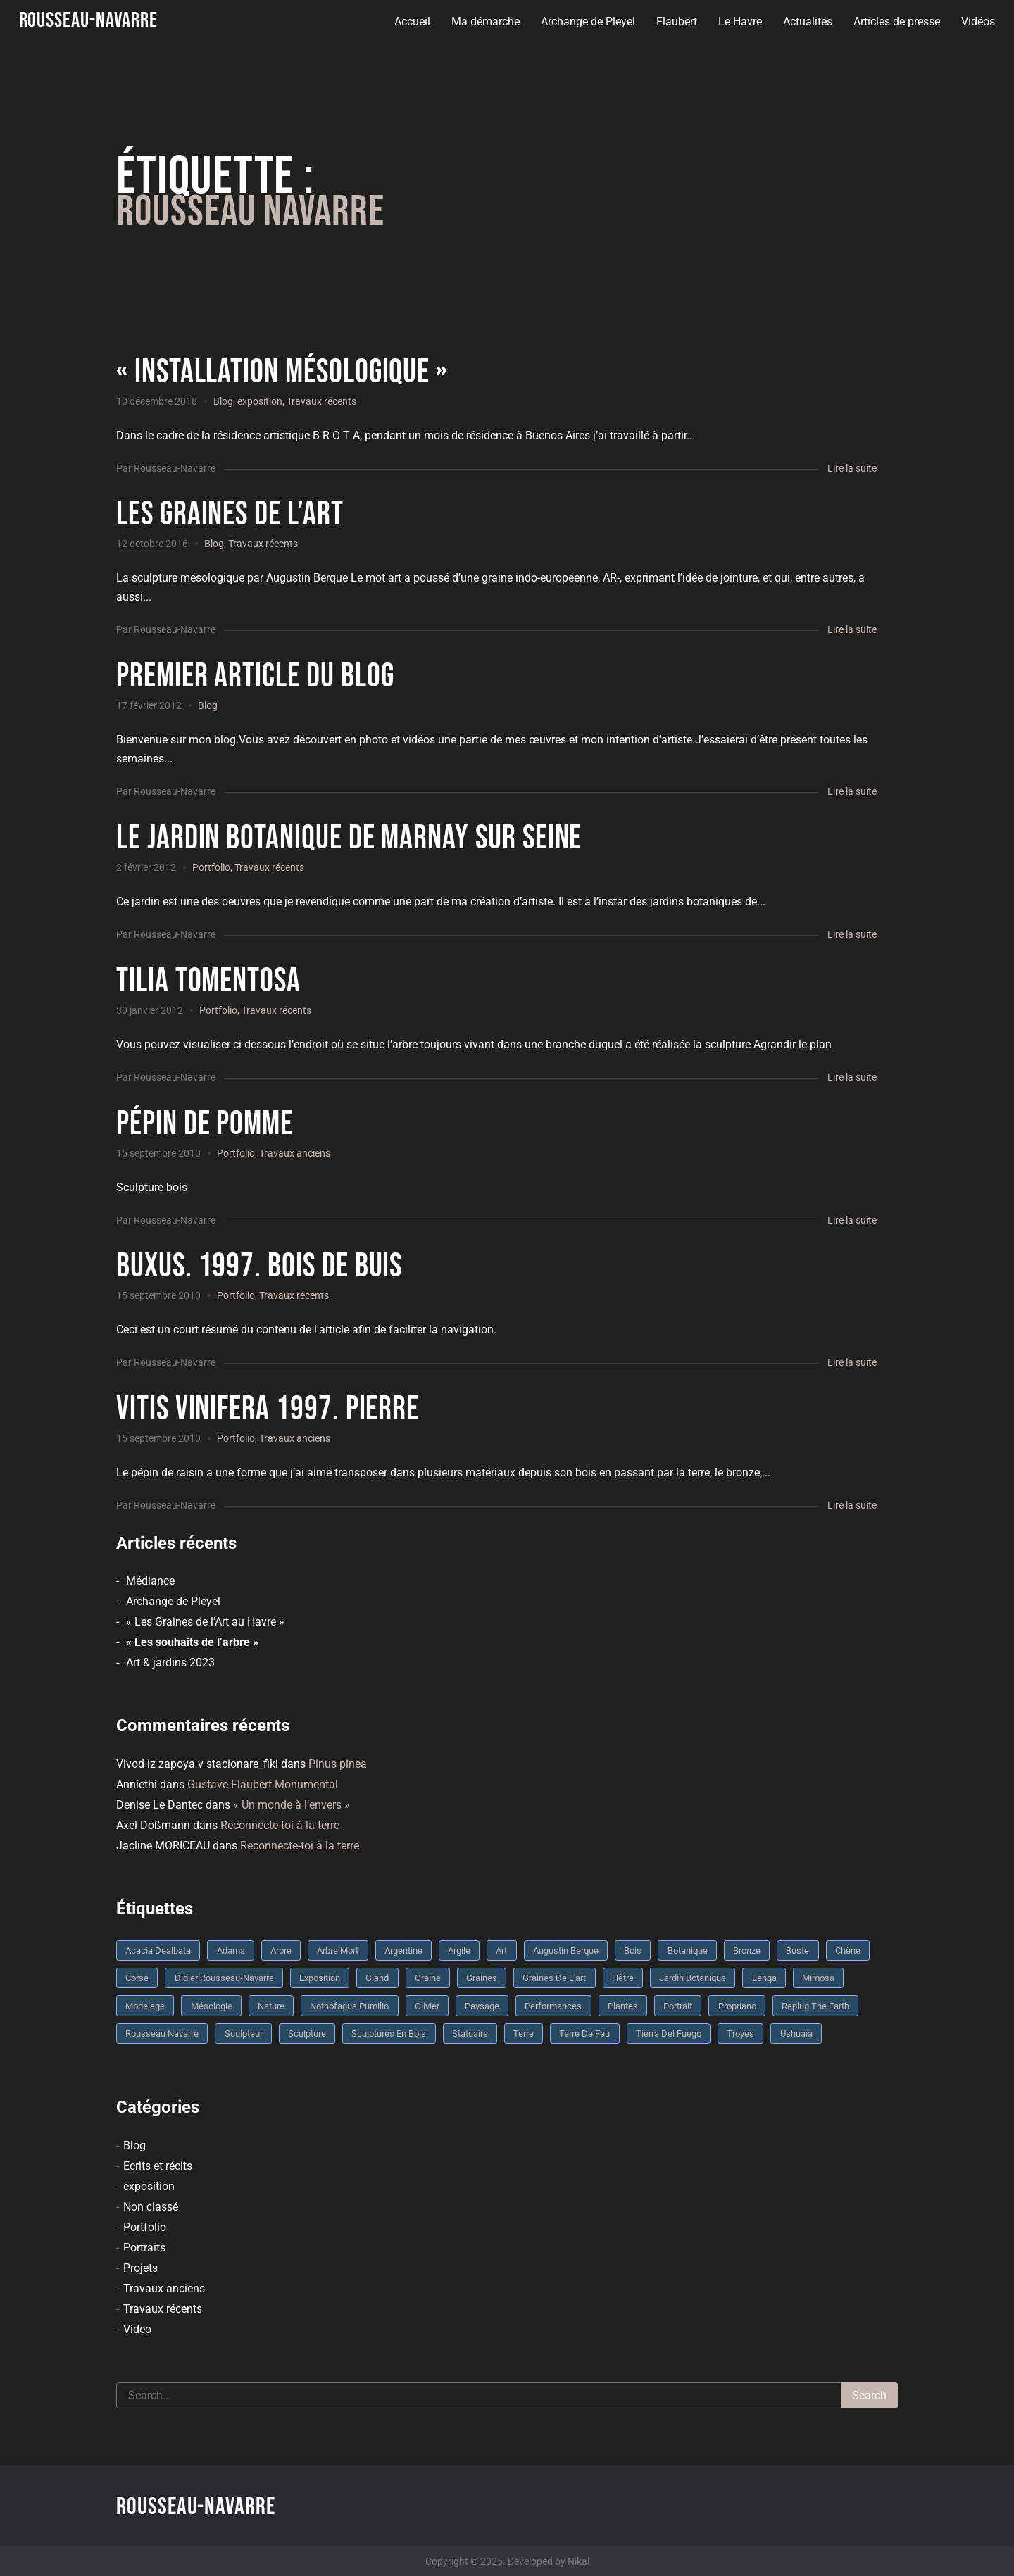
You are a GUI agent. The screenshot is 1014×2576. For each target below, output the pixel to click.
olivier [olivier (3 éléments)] (427, 2006)
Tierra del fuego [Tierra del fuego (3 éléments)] (668, 2033)
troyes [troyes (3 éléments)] (740, 2033)
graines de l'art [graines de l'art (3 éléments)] (554, 1978)
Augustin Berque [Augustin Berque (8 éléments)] (566, 1950)
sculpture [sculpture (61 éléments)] (307, 2033)
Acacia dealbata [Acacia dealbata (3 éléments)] (158, 1950)
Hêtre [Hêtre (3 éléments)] (623, 1978)
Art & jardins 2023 (170, 1662)
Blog (223, 401)
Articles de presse (894, 21)
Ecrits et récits (157, 2166)
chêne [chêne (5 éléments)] (847, 1950)
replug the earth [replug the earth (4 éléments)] (815, 2006)
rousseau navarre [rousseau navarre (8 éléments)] (162, 2033)
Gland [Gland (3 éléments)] (377, 1978)
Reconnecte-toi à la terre (279, 1825)
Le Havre (738, 21)
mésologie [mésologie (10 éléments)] (211, 2006)
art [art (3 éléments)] (501, 1950)
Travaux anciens (294, 1153)
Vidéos (976, 21)
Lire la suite (852, 468)
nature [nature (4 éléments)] (271, 2006)
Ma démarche (483, 21)
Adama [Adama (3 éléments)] (231, 1950)
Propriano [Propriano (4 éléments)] (737, 2006)
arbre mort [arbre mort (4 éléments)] (337, 1950)
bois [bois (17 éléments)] (632, 1950)
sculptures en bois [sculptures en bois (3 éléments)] (388, 2033)
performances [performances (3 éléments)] (553, 2006)
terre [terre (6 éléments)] (523, 2033)
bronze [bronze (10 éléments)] (746, 1950)
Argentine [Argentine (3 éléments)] (403, 1950)
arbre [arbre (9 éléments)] (281, 1950)
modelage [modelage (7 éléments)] (145, 2006)
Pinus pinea (337, 1764)
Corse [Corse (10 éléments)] (137, 1978)
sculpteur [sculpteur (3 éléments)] (244, 2033)
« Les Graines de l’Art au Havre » (205, 1621)
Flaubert (674, 21)
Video (137, 2329)
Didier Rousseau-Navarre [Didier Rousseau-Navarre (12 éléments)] (224, 1978)
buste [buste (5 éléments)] (797, 1950)
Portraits (144, 2247)
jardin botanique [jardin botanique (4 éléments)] (692, 1978)
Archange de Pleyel (586, 21)
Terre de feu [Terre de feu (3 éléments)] (584, 2033)
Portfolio (211, 867)
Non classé (150, 2206)
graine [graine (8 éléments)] (428, 1978)
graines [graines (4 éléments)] (481, 1978)
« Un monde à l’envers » (291, 1804)
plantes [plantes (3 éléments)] (623, 2006)
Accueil (410, 21)
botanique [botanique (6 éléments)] (688, 1950)
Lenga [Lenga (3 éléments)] (764, 1978)
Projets (140, 2268)
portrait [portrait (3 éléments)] (677, 2006)
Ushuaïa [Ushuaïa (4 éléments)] (796, 2033)
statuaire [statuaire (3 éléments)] (470, 2033)
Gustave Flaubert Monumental (262, 1784)
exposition (259, 401)
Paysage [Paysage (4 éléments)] (482, 2006)
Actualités (805, 21)
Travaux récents (321, 401)
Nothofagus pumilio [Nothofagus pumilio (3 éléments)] (349, 2006)
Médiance (150, 1581)
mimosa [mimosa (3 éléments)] (818, 1978)
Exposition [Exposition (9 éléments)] (319, 1978)
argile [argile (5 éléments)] (459, 1950)
